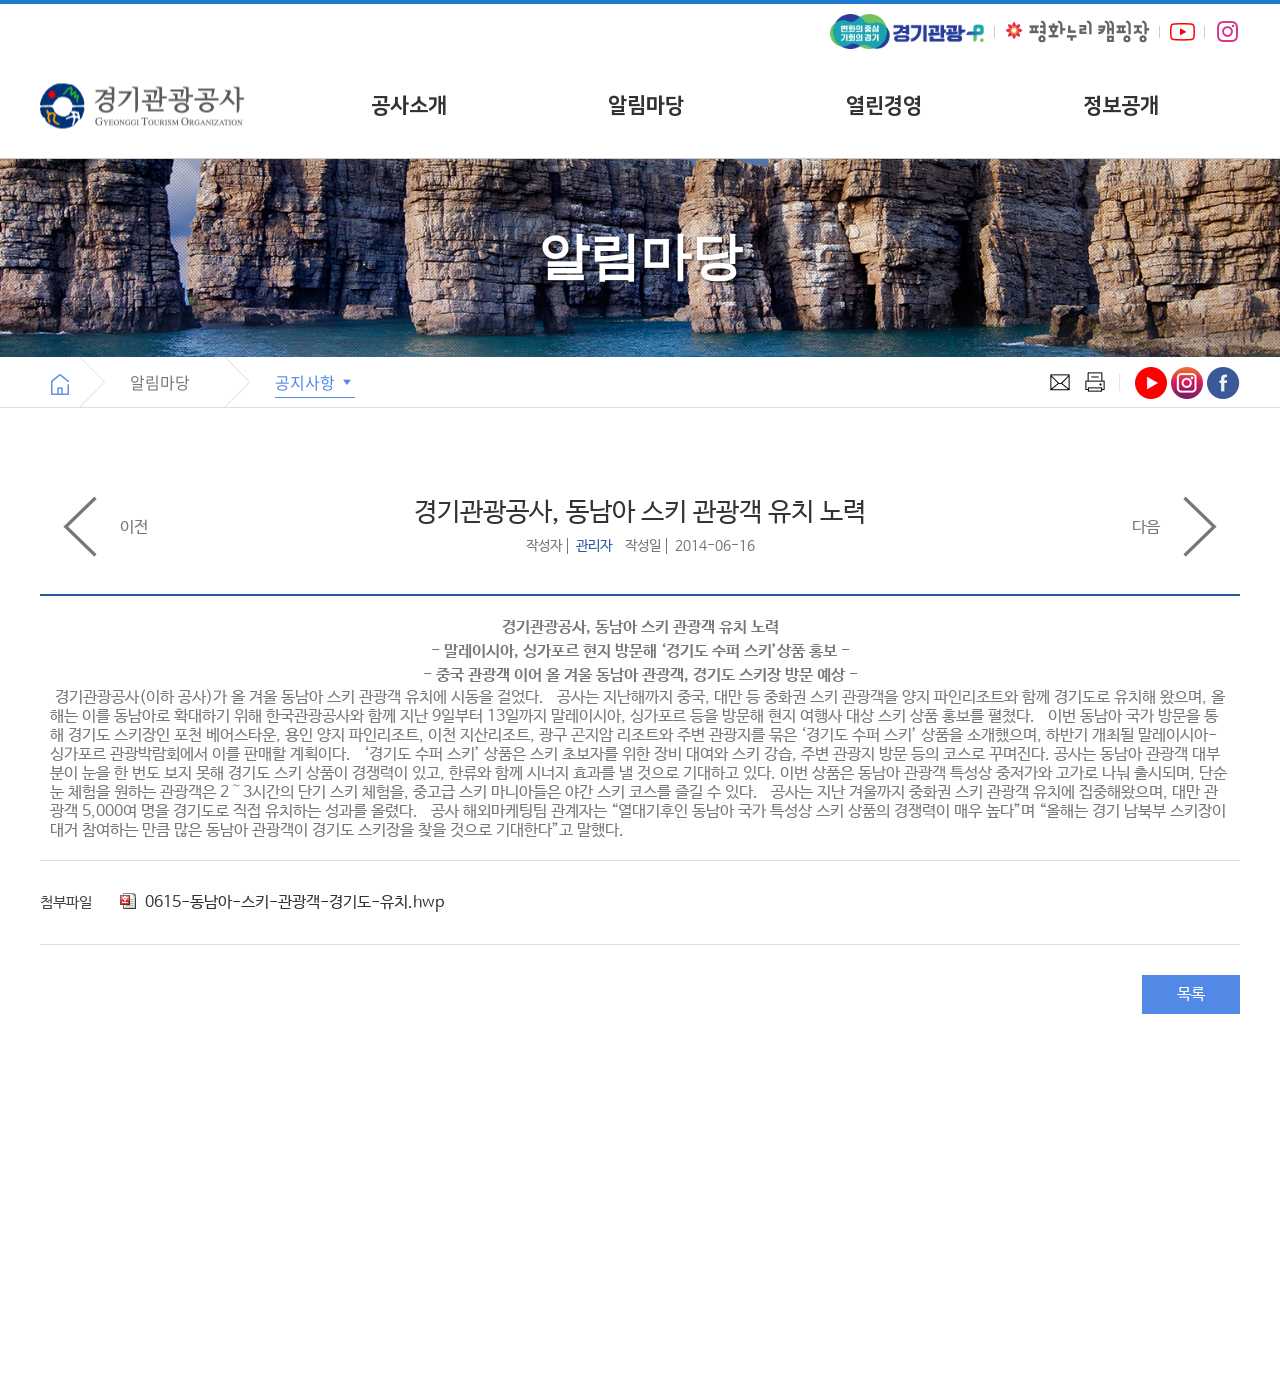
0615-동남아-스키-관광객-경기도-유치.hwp (282, 902)
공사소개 (409, 105)
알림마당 (646, 105)
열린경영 (884, 105)
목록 (1191, 994)
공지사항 (315, 382)
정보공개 (1121, 105)
